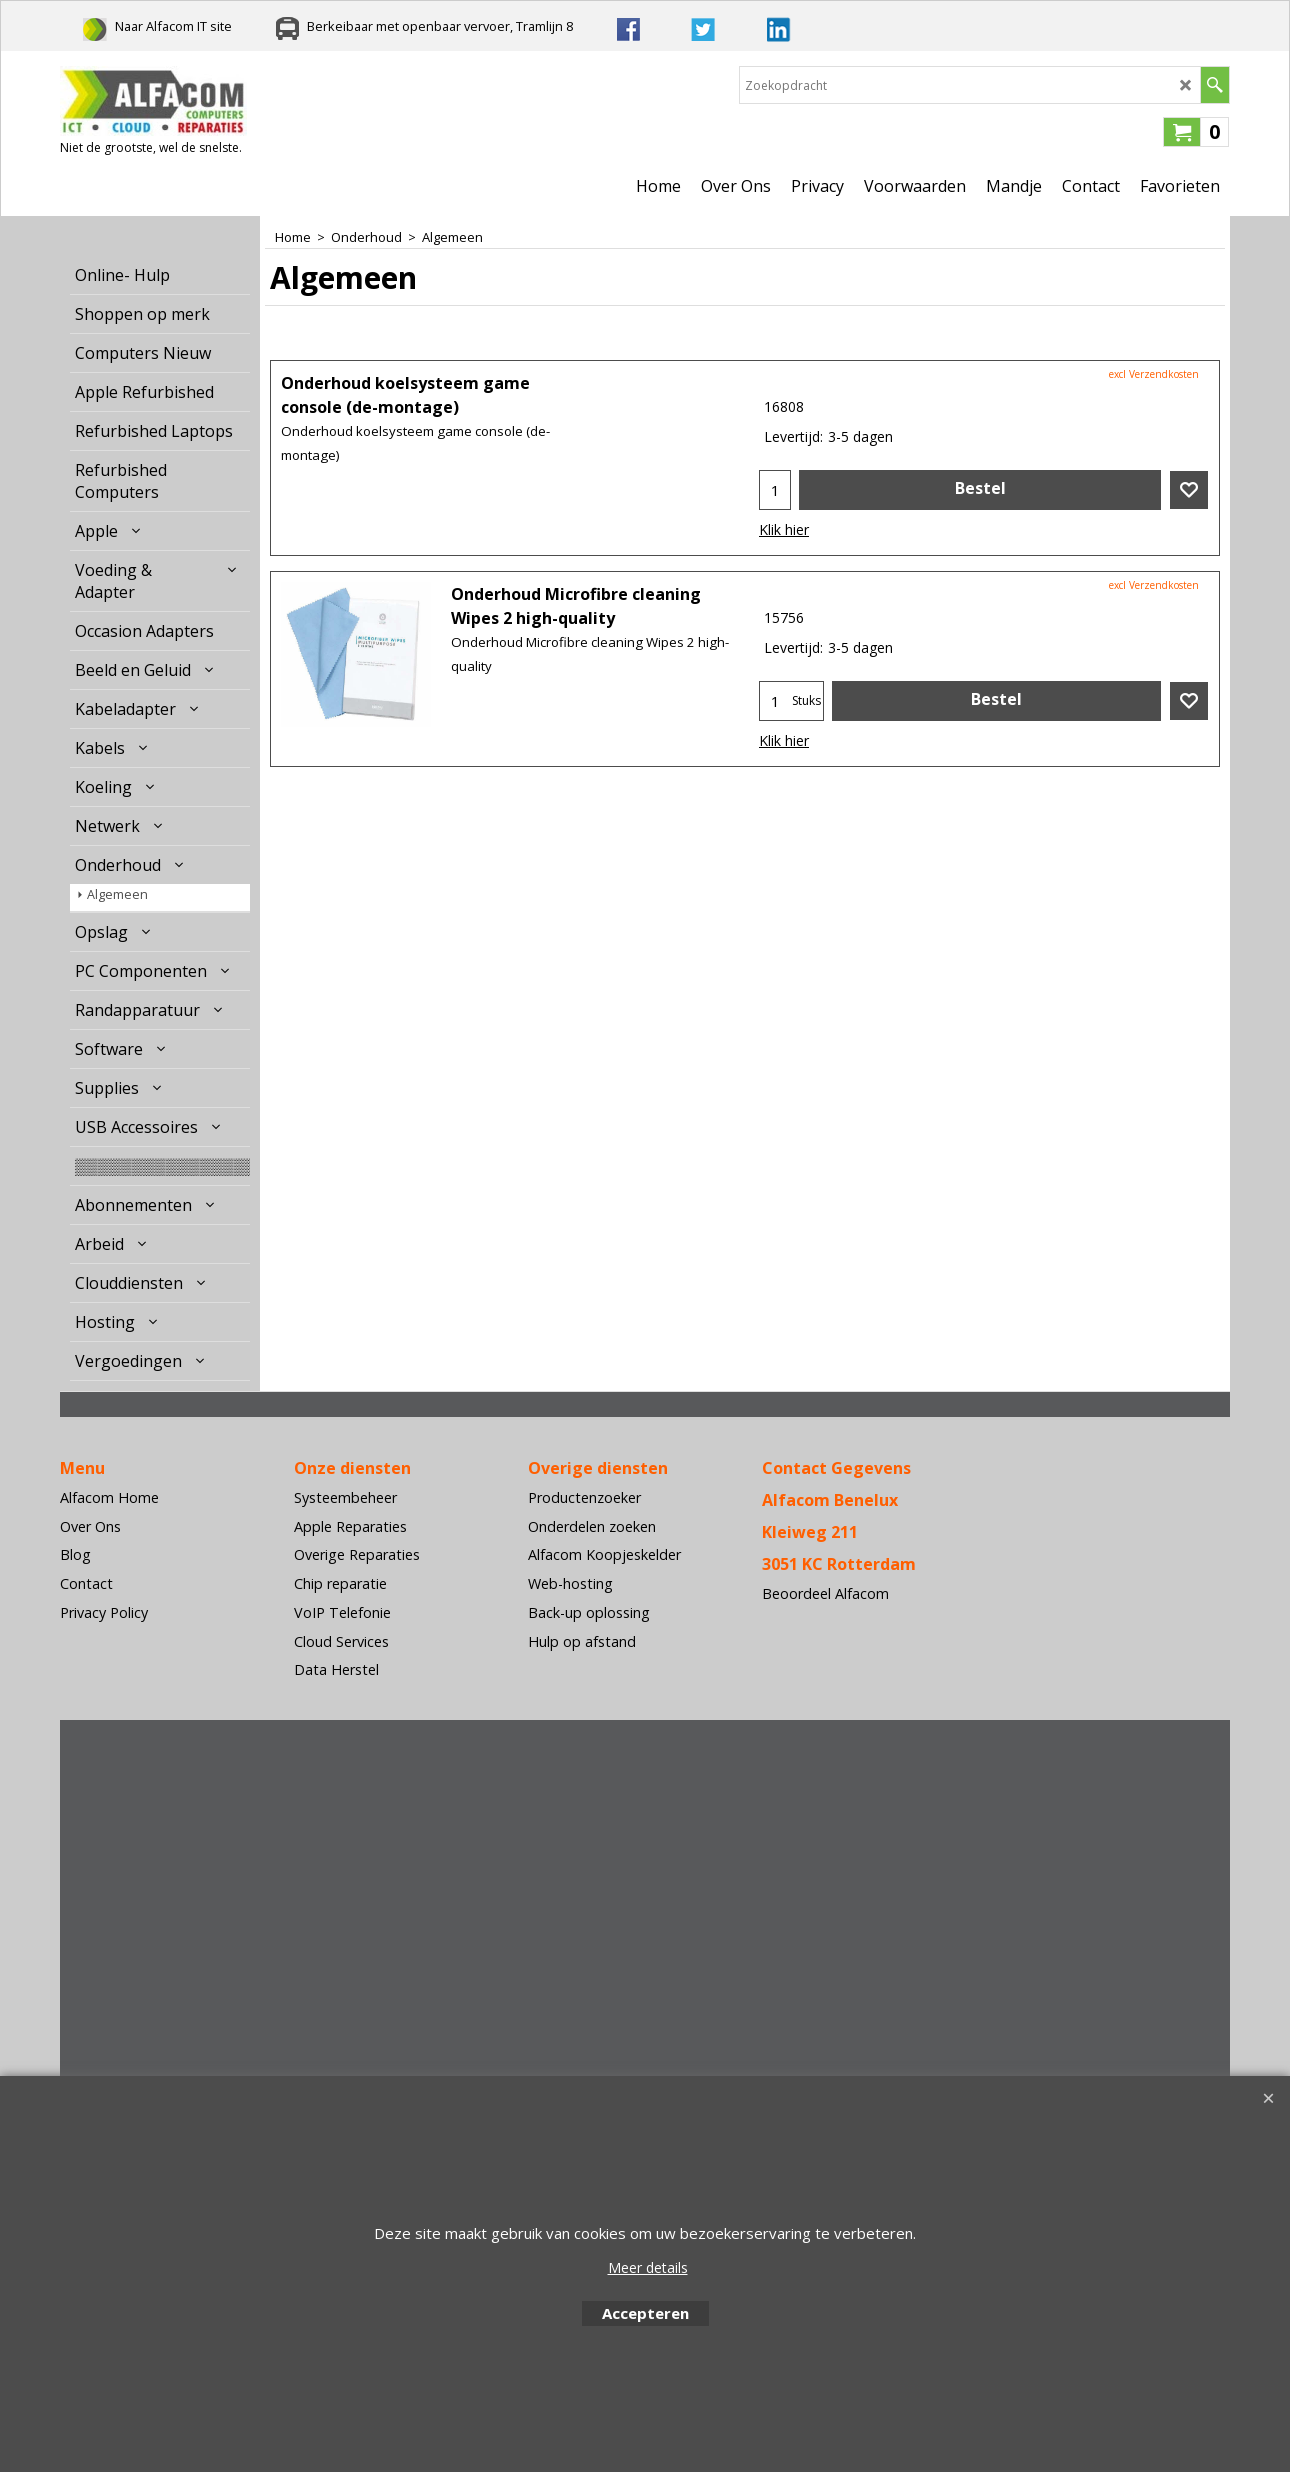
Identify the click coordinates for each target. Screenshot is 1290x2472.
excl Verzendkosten (1154, 374)
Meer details (648, 2267)
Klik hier (784, 529)
